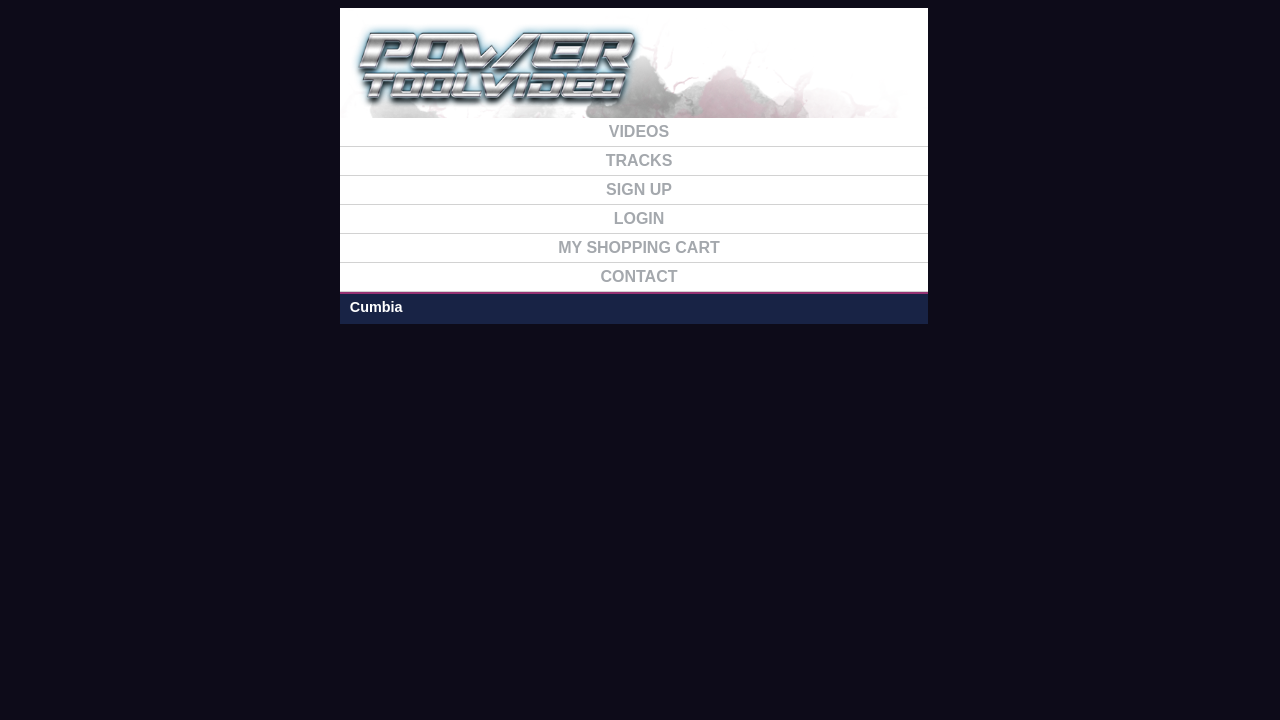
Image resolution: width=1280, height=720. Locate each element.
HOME (615, 78)
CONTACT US (1135, 78)
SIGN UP (719, 78)
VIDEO (824, 78)
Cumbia (126, 163)
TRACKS (928, 78)
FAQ (1032, 78)
